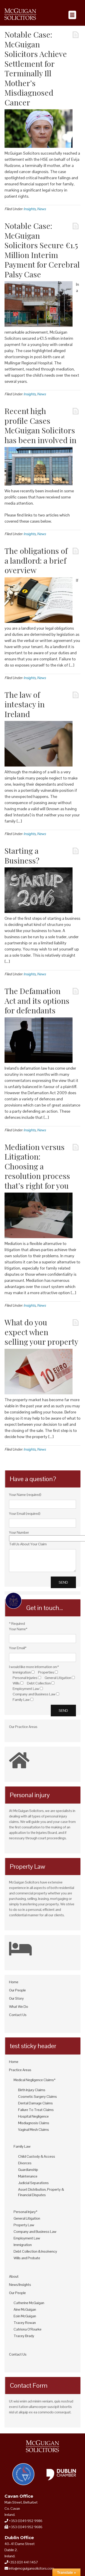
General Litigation (27, 2218)
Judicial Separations (33, 2182)
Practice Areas (20, 2069)
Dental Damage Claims (35, 2103)
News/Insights (20, 2284)
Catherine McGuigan (29, 2302)
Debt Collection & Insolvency (35, 2251)
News (41, 209)
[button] (72, 15)
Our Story (16, 1998)
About (14, 2276)
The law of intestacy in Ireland (25, 704)
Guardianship (28, 2169)
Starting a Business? (22, 855)
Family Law (22, 2146)
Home (13, 1982)
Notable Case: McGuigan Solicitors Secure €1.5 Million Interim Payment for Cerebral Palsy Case (42, 249)
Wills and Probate (27, 2258)
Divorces (25, 2163)
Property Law (24, 2225)
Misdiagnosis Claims (33, 2123)
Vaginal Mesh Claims (33, 2129)
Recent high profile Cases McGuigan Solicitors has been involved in (40, 425)
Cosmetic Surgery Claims (37, 2096)
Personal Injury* (25, 2211)
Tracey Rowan (25, 2322)
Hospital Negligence (33, 2116)
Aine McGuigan (25, 2309)
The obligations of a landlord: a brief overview (36, 560)
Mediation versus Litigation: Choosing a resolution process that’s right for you (37, 1166)
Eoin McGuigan (25, 2316)
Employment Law (27, 2238)
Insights (30, 209)
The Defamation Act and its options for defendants (37, 1000)
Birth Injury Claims (31, 2090)
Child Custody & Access (36, 2156)
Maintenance (27, 2176)
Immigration (23, 2244)
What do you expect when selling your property (41, 1332)
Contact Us (18, 2014)
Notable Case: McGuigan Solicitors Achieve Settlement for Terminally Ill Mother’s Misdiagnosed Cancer (36, 68)
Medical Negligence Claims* (35, 2080)
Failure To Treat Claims (36, 2109)
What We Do (18, 2006)
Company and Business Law (35, 2231)
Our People (17, 1990)
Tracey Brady (24, 2335)
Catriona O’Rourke (27, 2329)
